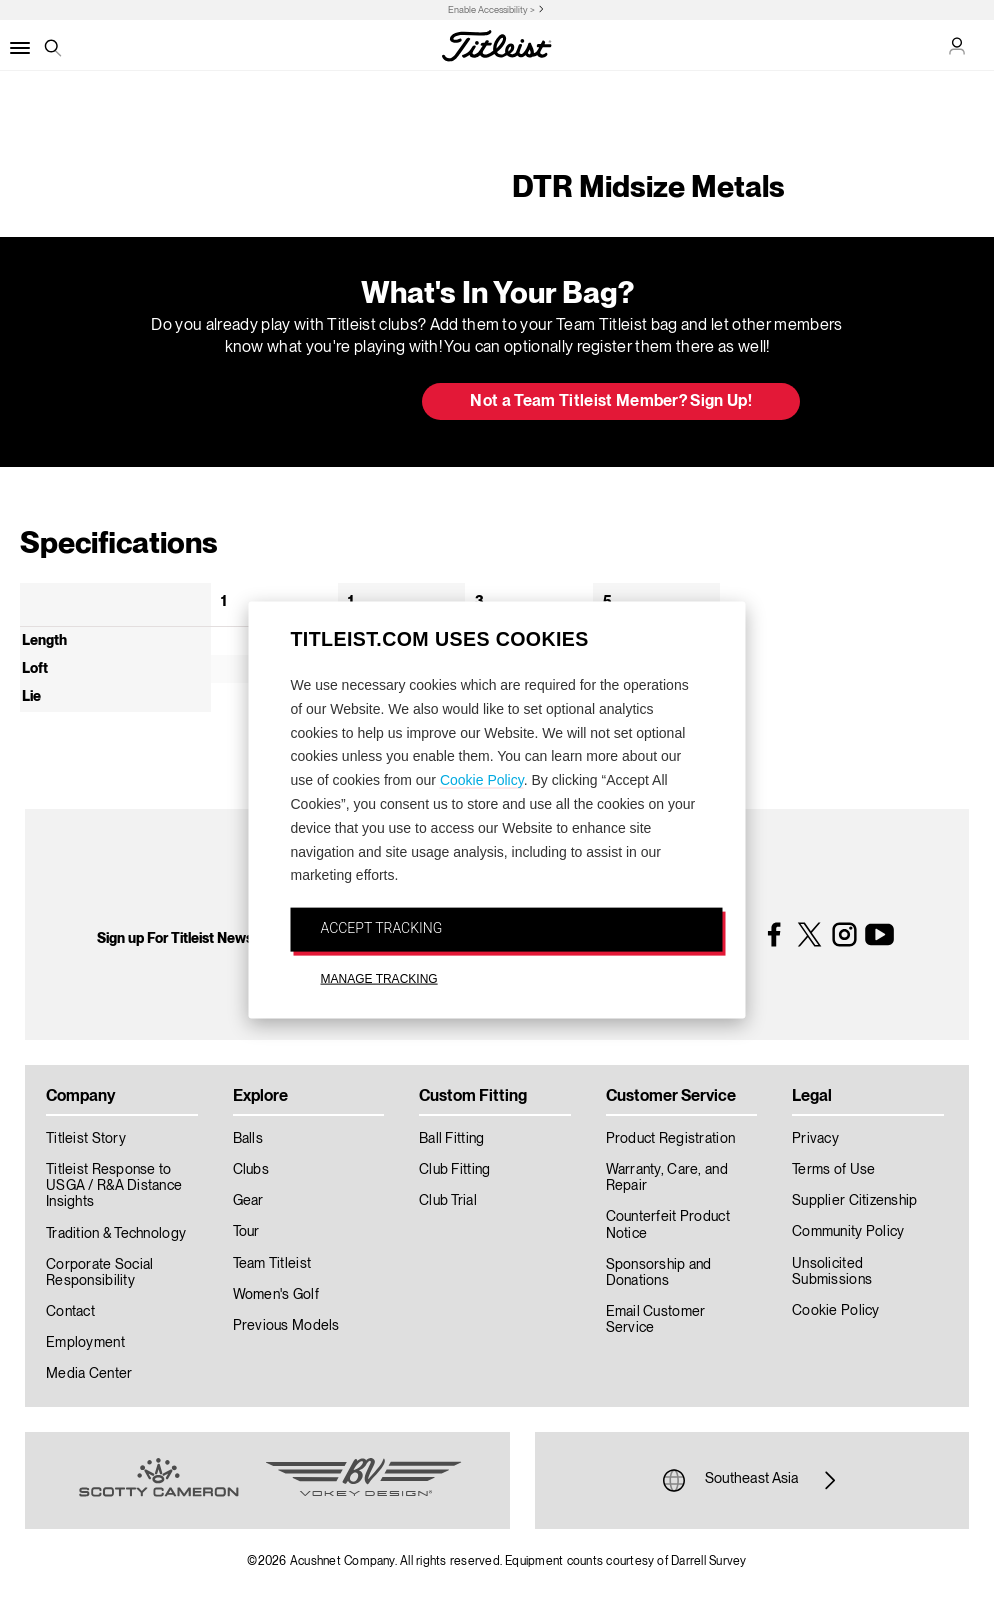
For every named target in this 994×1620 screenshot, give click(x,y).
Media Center (89, 1374)
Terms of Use (833, 1170)
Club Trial (448, 1201)
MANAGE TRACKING (379, 979)
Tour (246, 1232)
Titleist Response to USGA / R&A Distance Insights (114, 1186)
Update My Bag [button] (301, 403)
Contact (70, 1312)
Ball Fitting (451, 1139)
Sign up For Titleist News (175, 939)
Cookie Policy (482, 780)
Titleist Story (86, 1139)
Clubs (251, 1170)
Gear (248, 1201)
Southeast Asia (752, 1480)
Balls (248, 1139)
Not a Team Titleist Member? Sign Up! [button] (611, 402)
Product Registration (671, 1139)
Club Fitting (454, 1170)
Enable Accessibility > (491, 10)
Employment (85, 1343)
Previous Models (286, 1326)
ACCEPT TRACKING (382, 928)
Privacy (815, 1139)
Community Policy (848, 1232)
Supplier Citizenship (855, 1201)
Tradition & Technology (116, 1234)
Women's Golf (276, 1295)
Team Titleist (272, 1264)
